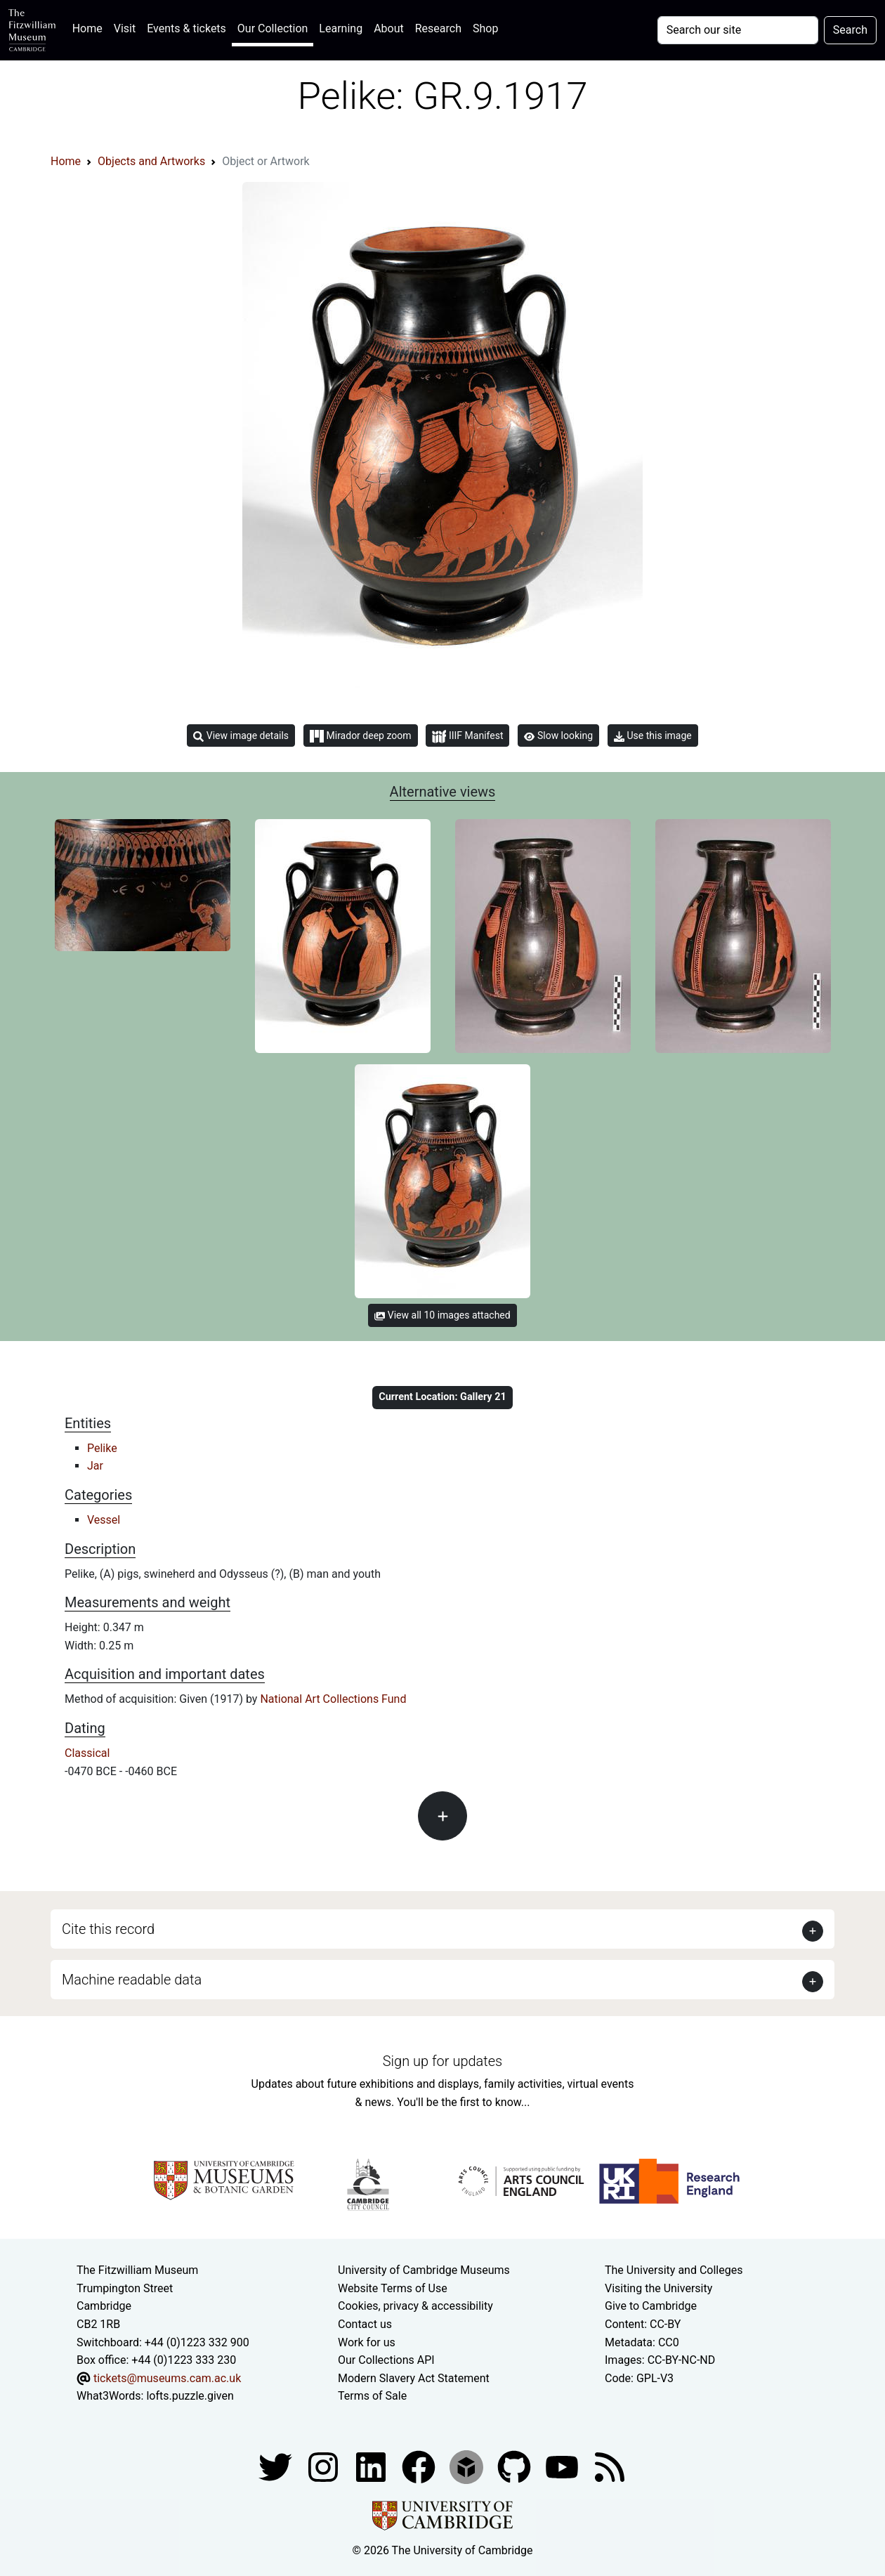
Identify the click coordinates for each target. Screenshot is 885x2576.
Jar (95, 1465)
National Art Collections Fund (333, 1699)
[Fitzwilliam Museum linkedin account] (420, 2466)
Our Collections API (386, 2360)
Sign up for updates (442, 2061)
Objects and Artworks (151, 161)
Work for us (366, 2342)
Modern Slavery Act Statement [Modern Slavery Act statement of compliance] (414, 2378)
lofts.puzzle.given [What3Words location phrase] (189, 2395)
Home (90, 27)
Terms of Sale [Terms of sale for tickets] (372, 2395)
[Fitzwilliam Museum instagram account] (324, 2466)
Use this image (653, 736)
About (389, 28)
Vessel (103, 1519)
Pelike (102, 1448)
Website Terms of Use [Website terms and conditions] (392, 2288)
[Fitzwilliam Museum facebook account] (372, 2466)
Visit (125, 28)
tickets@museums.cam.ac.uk (167, 2378)
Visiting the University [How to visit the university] (658, 2288)
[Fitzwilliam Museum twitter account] (277, 2466)
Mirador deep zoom (360, 736)
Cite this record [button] (108, 1929)
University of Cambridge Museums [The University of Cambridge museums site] (424, 2270)
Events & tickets (186, 28)
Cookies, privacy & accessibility (415, 2306)
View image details (241, 736)
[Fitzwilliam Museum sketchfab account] (468, 2466)
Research (438, 28)
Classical (87, 1753)
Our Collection (272, 28)
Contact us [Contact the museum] (365, 2324)
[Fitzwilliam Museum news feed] (609, 2466)
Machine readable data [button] (132, 1979)
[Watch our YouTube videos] (563, 2466)
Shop (485, 28)
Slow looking (558, 735)
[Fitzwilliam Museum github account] (515, 2466)
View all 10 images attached (442, 1315)
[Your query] (737, 30)
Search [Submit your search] (850, 30)
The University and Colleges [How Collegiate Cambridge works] (673, 2270)
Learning (340, 28)
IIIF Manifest (467, 736)
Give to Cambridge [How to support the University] (651, 2306)
